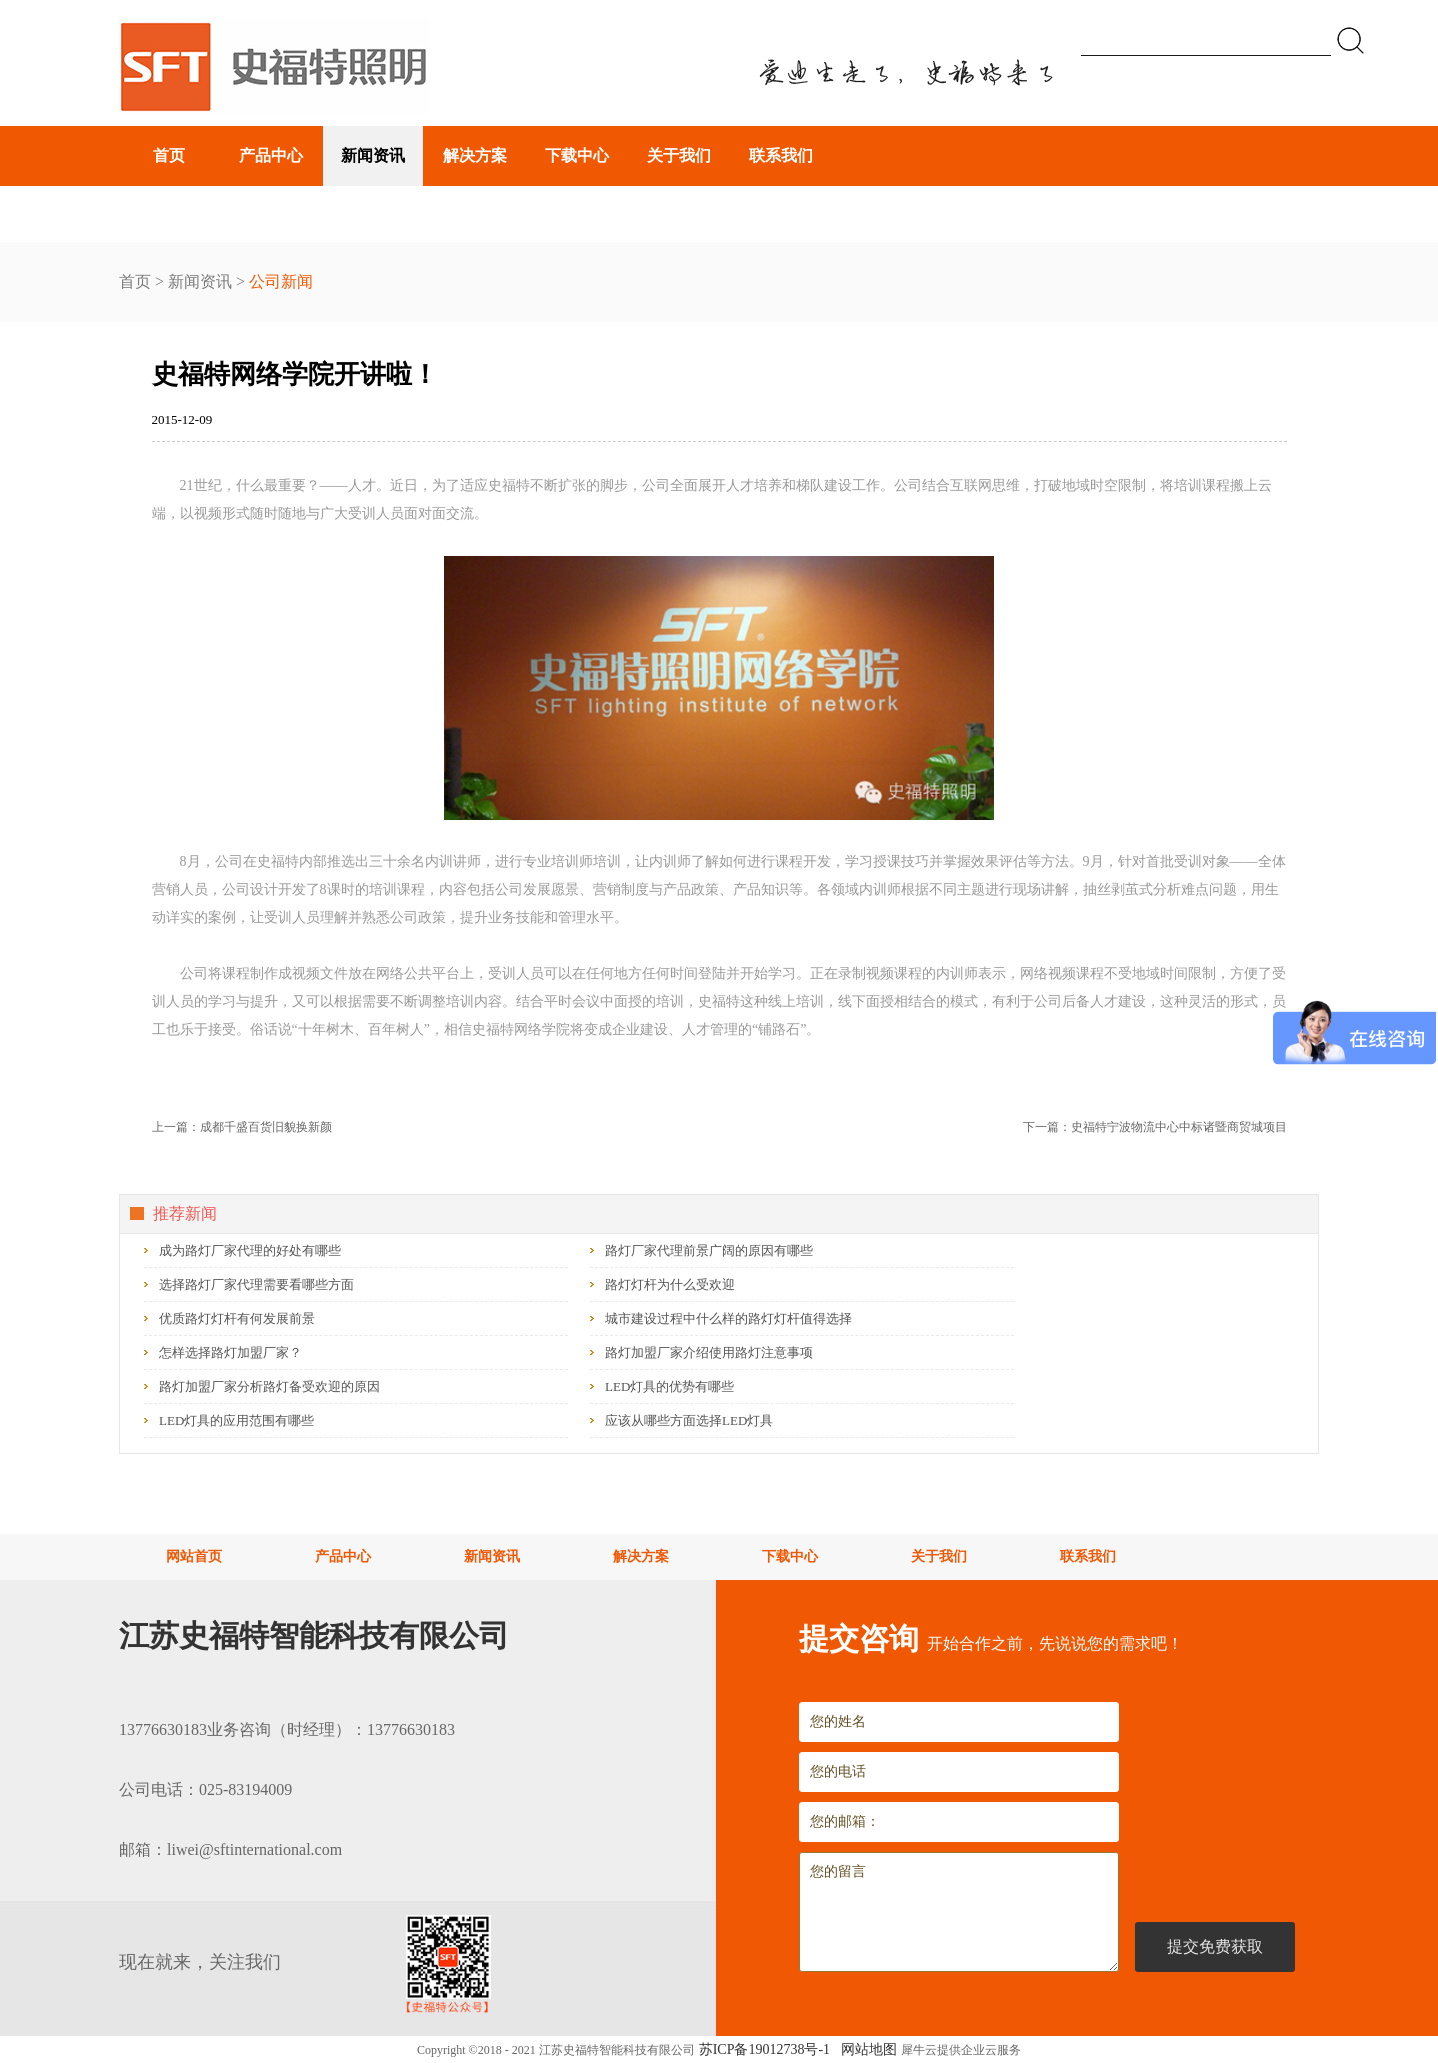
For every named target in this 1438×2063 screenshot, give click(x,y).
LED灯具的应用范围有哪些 (236, 1420)
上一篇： (242, 1127)
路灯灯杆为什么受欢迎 (670, 1284)
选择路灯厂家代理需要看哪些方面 (256, 1284)
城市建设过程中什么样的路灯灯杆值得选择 (728, 1318)
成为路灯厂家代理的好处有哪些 (250, 1250)
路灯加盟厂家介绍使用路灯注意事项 (709, 1352)
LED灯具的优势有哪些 (669, 1386)
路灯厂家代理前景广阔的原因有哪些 (709, 1250)
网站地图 (865, 2049)
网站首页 (194, 1556)
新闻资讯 (200, 281)
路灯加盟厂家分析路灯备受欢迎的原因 (269, 1386)
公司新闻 (281, 281)
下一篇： (1155, 1127)
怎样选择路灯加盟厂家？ (230, 1352)
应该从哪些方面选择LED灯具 (689, 1420)
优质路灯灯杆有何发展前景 (237, 1318)
